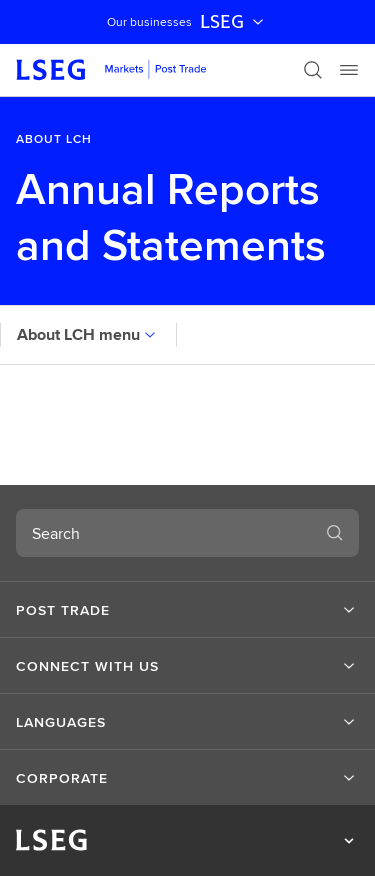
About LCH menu (88, 334)
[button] (187, 610)
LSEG (234, 22)
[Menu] (349, 70)
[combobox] (163, 533)
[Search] (313, 70)
